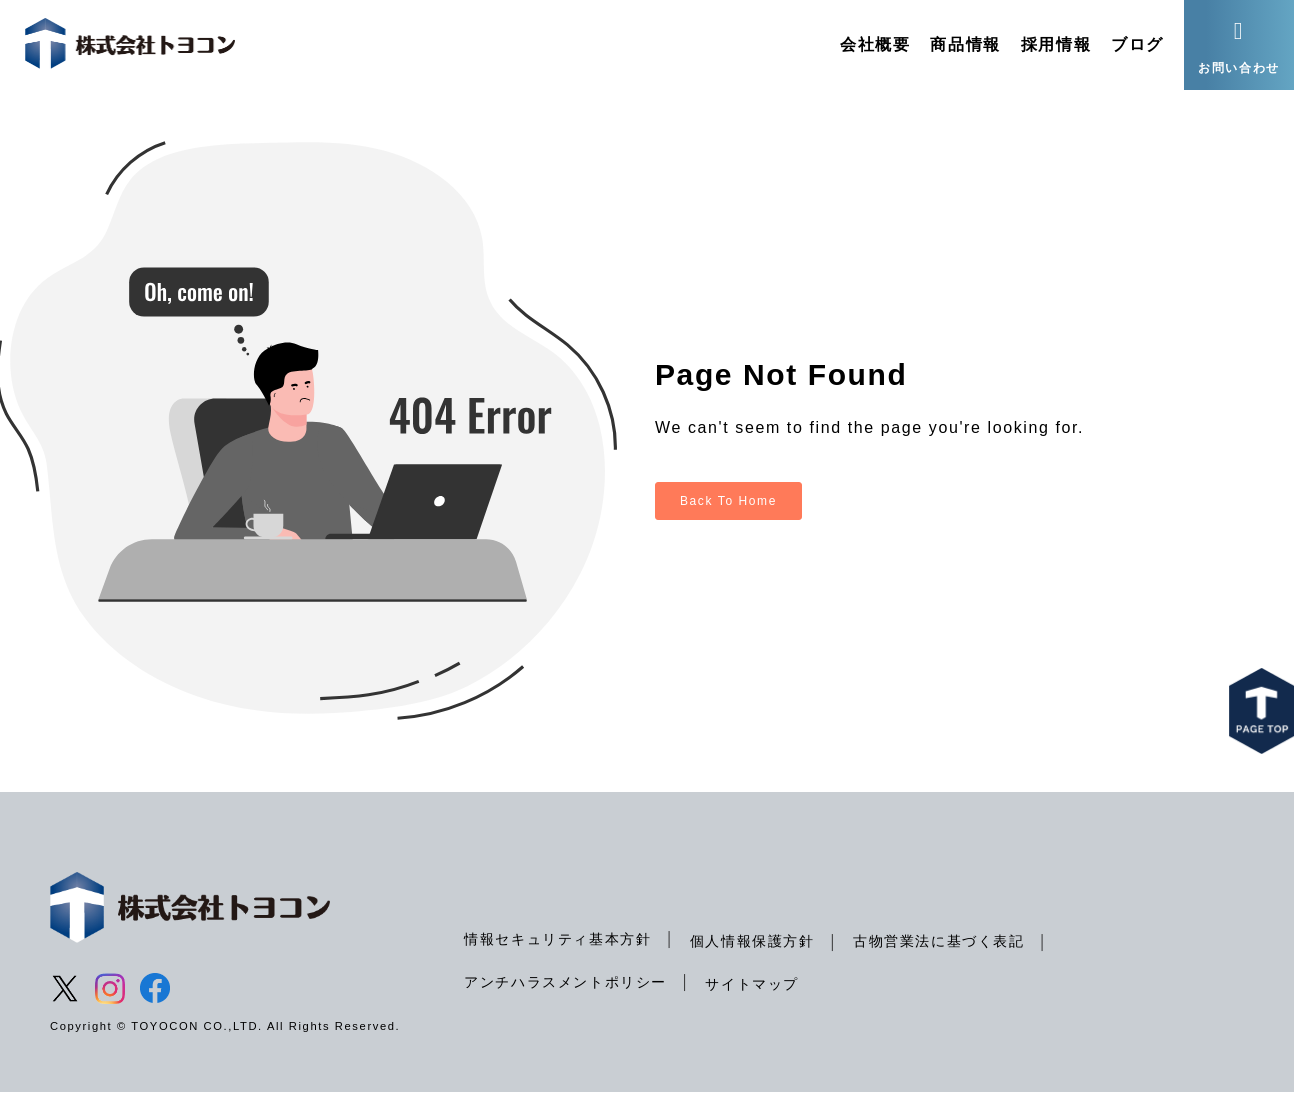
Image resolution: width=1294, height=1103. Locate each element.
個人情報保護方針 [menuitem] (752, 951)
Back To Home (728, 511)
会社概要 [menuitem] (875, 44)
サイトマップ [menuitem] (752, 994)
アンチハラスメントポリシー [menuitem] (565, 992)
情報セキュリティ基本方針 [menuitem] (557, 949)
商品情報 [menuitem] (965, 44)
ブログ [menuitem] (1137, 44)
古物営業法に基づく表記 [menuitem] (939, 951)
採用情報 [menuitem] (1056, 44)
